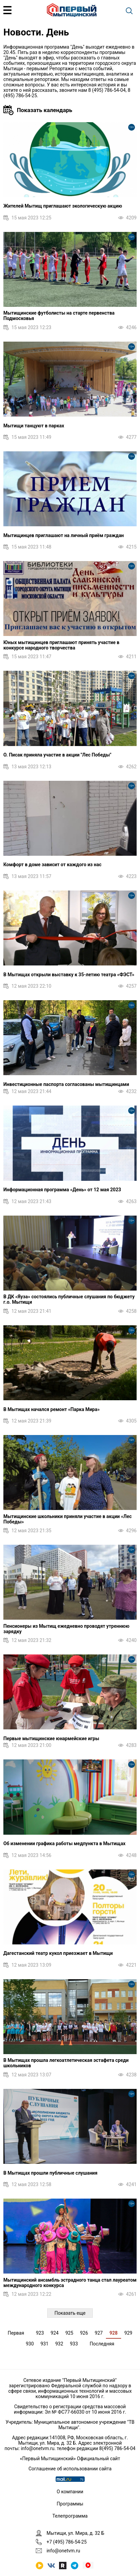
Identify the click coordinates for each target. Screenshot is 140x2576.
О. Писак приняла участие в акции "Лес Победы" (57, 755)
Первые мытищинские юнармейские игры (51, 1738)
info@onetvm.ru (38, 2448)
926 (84, 2333)
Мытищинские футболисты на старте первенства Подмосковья (59, 315)
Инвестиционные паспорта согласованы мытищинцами (66, 1084)
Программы (70, 2503)
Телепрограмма (69, 2516)
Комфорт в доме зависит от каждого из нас (52, 864)
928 (113, 2333)
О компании (70, 2491)
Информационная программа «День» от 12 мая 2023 (62, 1189)
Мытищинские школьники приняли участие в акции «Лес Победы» (67, 1519)
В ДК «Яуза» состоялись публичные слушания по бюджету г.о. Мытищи (69, 1299)
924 (55, 2333)
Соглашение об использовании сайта (69, 2468)
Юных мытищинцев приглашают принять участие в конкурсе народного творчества (61, 645)
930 (30, 2343)
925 (69, 2333)
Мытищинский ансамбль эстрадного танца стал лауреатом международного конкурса (70, 2282)
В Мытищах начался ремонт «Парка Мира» (51, 1409)
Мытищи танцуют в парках (33, 425)
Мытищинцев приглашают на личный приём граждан (63, 535)
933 (74, 2343)
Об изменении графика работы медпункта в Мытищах (64, 1843)
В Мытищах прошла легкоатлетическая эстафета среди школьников (66, 2062)
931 (44, 2343)
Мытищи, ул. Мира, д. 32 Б (75, 2533)
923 (40, 2333)
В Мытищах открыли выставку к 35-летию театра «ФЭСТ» (68, 974)
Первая (16, 2333)
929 (128, 2333)
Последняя (102, 2343)
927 (99, 2333)
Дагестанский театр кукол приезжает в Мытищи (58, 1953)
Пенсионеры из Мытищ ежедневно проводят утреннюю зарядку (66, 1628)
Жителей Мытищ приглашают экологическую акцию (62, 206)
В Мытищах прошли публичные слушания (50, 2173)
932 (59, 2343)
